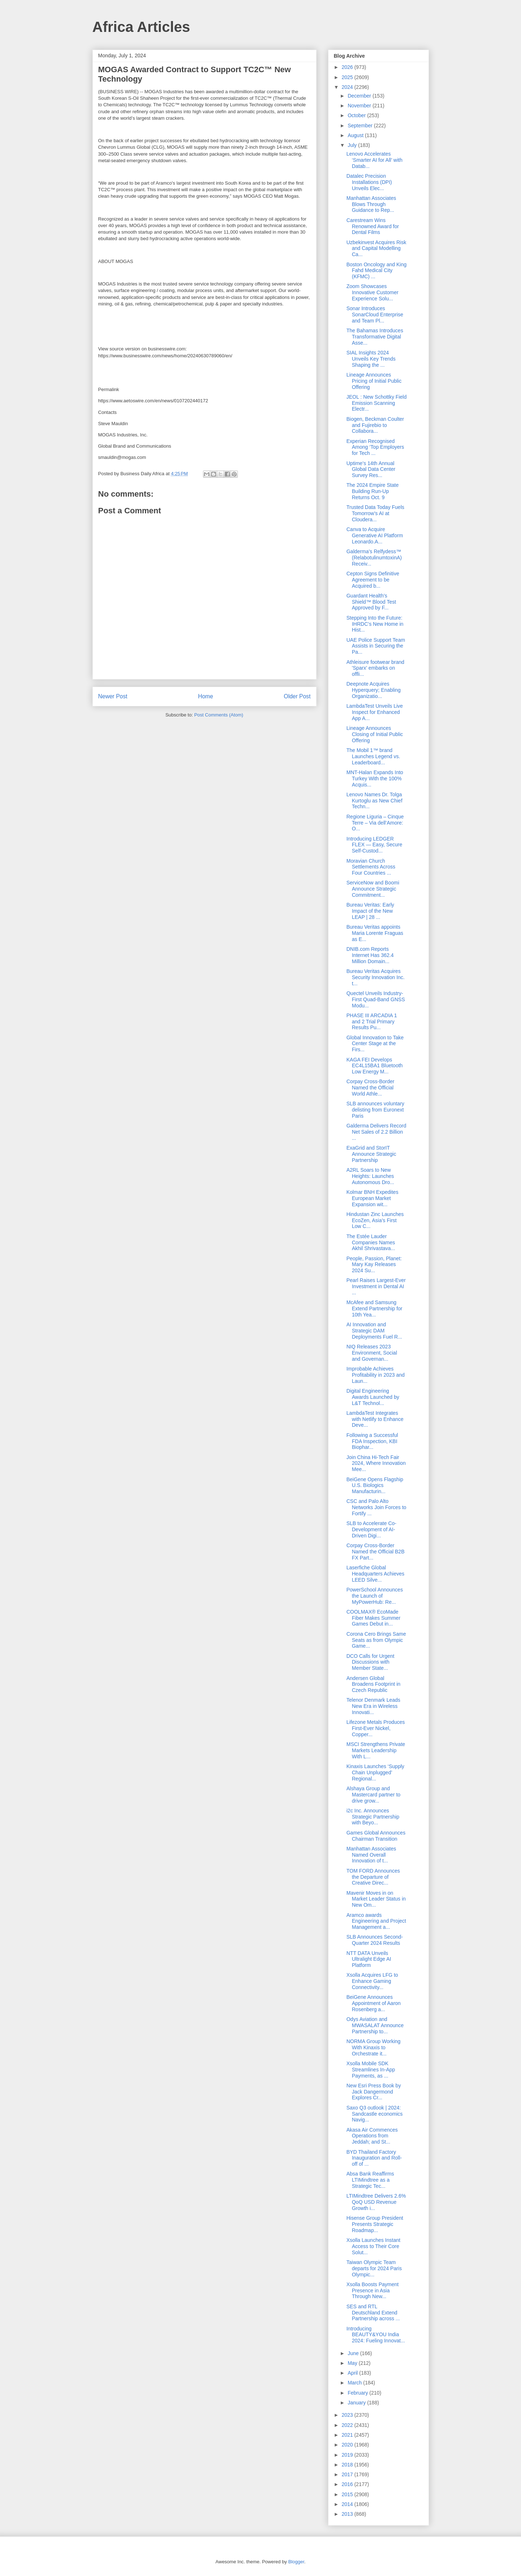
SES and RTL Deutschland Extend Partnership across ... (373, 2313)
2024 (348, 87)
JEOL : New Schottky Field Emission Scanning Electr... (376, 403)
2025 (348, 77)
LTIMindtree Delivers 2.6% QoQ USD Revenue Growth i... (376, 2202)
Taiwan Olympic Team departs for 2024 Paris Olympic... (374, 2268)
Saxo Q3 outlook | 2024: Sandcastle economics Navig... (374, 2114)
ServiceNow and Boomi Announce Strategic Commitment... (372, 889)
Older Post (297, 696)
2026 (348, 67)
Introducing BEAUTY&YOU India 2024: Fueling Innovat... (375, 2335)
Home (205, 696)
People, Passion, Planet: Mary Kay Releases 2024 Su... (374, 1265)
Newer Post (113, 696)
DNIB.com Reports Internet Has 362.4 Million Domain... (369, 955)
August (356, 135)
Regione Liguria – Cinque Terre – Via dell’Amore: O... (375, 823)
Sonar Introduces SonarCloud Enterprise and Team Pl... (374, 314)
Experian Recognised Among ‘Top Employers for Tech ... (375, 447)
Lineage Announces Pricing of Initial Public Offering (373, 381)
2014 (348, 2504)
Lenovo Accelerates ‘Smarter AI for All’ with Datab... (374, 160)
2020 (348, 2445)
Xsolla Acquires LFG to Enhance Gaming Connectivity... (372, 1981)
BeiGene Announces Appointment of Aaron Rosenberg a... (373, 2003)
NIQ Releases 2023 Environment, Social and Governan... (371, 1353)
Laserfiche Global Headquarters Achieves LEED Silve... (375, 1574)
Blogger (296, 2561)
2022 (348, 2425)
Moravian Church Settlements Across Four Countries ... (370, 867)
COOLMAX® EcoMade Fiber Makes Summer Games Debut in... (373, 1618)
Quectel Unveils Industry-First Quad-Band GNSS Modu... (375, 999)
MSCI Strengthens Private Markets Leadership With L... (375, 1750)
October (357, 115)
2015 (348, 2494)
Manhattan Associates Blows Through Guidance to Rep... (371, 204)
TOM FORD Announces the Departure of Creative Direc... (373, 1877)
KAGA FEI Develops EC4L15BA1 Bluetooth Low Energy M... (374, 1066)
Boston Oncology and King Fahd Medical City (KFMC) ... (376, 271)
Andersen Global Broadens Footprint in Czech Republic (373, 1684)
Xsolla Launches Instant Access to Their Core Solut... (373, 2246)
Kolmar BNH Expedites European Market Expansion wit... (372, 1198)
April (353, 2373)
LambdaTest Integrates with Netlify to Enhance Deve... (374, 1419)
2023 (348, 2415)
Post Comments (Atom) (218, 715)
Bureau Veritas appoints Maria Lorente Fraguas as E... (374, 933)
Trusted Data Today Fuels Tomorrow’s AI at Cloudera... (375, 513)
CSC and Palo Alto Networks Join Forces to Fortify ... (376, 1507)
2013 (348, 2514)
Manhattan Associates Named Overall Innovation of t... (371, 1855)
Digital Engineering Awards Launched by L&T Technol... (372, 1397)
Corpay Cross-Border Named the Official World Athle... (370, 1088)
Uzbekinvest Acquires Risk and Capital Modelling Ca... (376, 248)
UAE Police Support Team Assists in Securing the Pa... (375, 646)
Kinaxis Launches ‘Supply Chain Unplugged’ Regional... (375, 1772)
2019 (348, 2455)
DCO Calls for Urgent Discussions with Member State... (370, 1662)
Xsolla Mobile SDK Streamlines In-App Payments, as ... (370, 2070)
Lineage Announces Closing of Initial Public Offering (374, 734)
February (358, 2393)
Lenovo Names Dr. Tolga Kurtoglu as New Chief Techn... (374, 801)
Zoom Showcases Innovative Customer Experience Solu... (372, 292)
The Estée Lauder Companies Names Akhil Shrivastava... (370, 1242)
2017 (348, 2474)
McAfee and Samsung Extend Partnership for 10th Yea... (374, 1308)
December (360, 96)
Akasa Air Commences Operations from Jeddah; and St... (372, 2136)
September (361, 125)
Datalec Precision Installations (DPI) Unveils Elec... (369, 182)
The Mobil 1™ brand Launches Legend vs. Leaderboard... (373, 756)
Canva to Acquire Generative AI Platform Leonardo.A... (374, 535)
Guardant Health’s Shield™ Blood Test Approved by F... (371, 602)
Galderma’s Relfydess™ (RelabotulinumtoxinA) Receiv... (374, 558)
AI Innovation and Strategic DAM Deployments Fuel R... (374, 1331)
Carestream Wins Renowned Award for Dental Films (372, 226)
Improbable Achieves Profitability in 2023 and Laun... (375, 1375)
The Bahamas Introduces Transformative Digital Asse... (374, 337)
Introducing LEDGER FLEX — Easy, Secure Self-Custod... (374, 845)
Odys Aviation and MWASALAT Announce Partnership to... (375, 2025)
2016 (348, 2484)
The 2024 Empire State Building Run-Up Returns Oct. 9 (372, 491)
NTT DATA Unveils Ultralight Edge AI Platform (368, 1959)
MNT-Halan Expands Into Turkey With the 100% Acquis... (374, 778)
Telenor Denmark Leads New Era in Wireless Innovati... (373, 1706)
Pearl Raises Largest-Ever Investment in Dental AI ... (375, 1286)
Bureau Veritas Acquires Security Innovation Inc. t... (375, 977)
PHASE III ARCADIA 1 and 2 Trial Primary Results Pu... (371, 1021)
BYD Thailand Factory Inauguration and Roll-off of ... (374, 2158)
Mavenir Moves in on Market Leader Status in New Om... (376, 1899)
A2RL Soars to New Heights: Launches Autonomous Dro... (370, 1176)
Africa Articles (141, 27)
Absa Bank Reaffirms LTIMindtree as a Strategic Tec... (370, 2180)
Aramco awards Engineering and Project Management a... (376, 1921)
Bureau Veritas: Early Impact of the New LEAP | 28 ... (370, 911)
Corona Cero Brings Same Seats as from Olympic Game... (376, 1640)
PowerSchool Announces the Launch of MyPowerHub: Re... (374, 1596)
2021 (348, 2435)
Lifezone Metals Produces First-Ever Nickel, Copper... (375, 1728)
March (355, 2383)
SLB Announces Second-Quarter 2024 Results (374, 1940)
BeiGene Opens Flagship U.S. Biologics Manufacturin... (374, 1485)
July (353, 145)
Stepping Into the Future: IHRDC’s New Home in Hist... (374, 624)
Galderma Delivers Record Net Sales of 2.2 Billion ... (376, 1132)
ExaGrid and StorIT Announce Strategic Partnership (371, 1154)
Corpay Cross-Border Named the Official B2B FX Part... (375, 1551)
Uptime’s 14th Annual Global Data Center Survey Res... (370, 469)
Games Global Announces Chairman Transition (375, 1836)
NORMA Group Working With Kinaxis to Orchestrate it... (373, 2047)
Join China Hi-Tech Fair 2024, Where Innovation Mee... (376, 1463)
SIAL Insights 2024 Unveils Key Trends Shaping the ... (371, 359)
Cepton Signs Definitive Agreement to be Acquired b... (372, 580)
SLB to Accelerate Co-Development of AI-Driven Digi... (371, 1529)
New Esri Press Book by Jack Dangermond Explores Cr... (373, 2092)
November (360, 105)
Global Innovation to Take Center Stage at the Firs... (375, 1044)
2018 (348, 2465)
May (353, 2363)
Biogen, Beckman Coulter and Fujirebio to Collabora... (375, 425)
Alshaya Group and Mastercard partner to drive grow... (373, 1795)
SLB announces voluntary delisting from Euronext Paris (375, 1110)
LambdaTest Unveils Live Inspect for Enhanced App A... (374, 712)
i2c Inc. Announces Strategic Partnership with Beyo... (372, 1817)
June (354, 2353)
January (357, 2403)
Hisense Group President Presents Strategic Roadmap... (374, 2224)
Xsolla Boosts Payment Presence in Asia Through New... (372, 2290)
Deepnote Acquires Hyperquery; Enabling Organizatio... (373, 690)
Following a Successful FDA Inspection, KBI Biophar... (372, 1441)
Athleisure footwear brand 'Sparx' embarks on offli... (375, 668)
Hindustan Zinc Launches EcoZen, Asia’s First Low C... (375, 1220)
